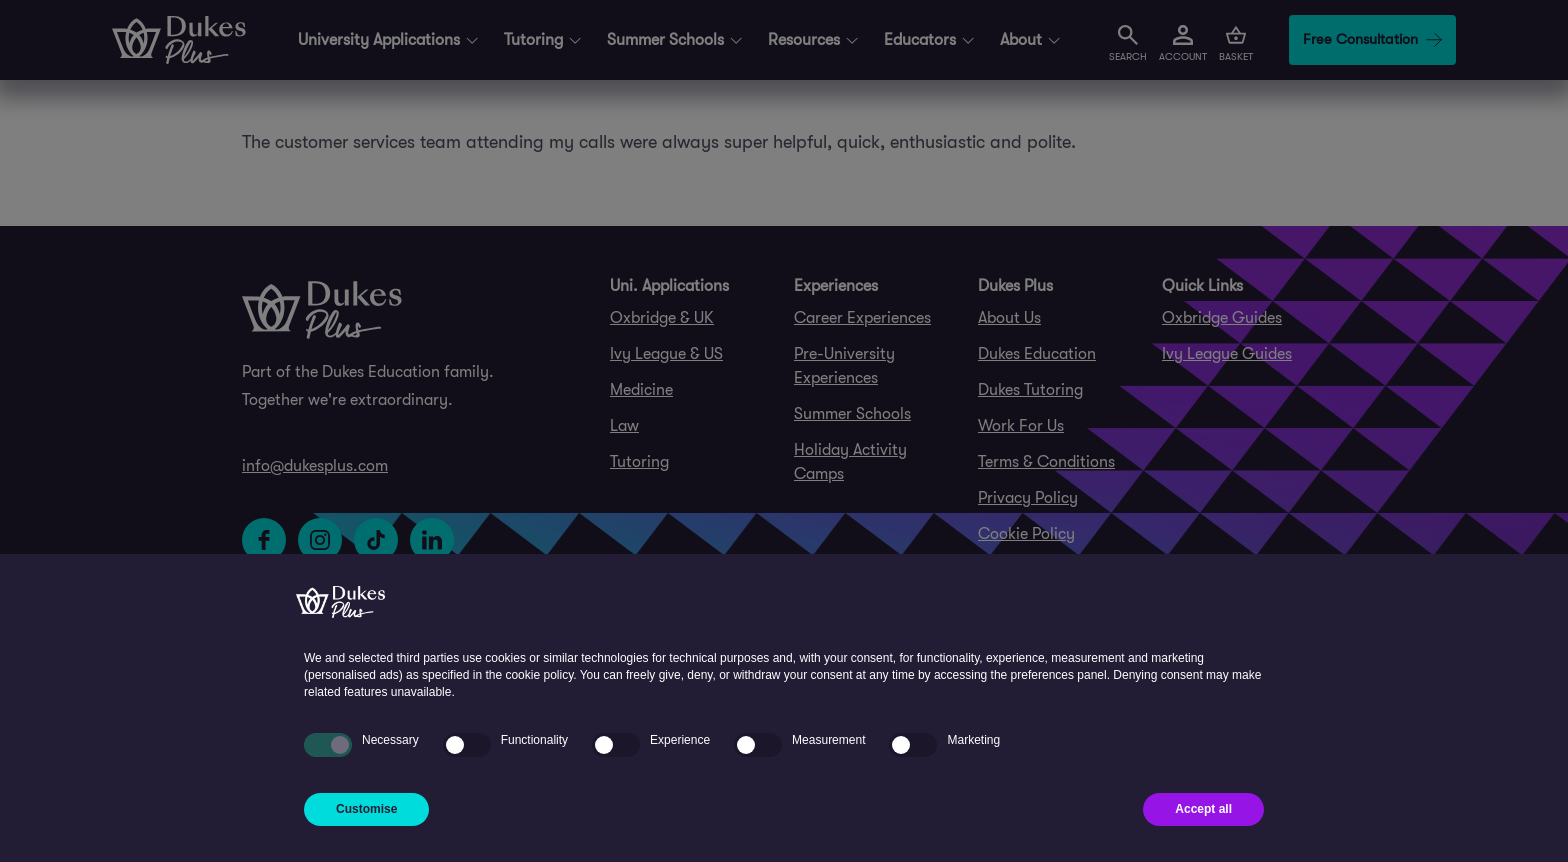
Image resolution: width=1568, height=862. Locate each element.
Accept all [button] (1203, 809)
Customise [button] (366, 809)
